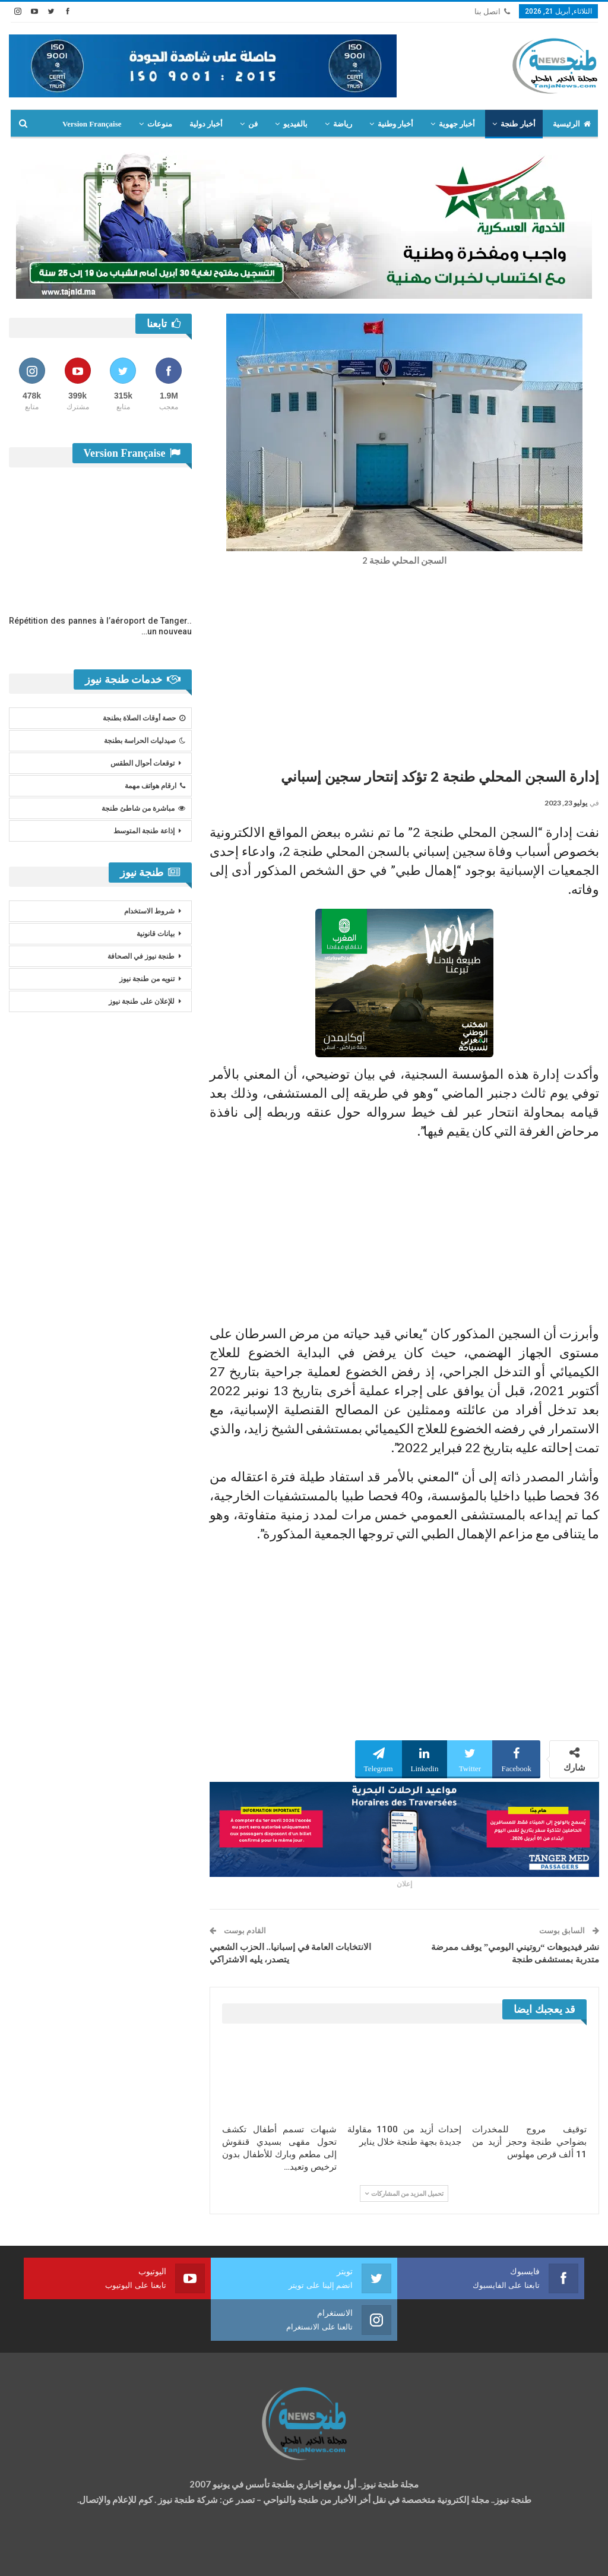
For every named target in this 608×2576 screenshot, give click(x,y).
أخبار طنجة (518, 123)
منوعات (159, 123)
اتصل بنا (492, 11)
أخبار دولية (206, 123)
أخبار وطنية (395, 123)
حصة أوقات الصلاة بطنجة (144, 718)
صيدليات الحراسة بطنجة (144, 741)
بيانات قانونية (156, 934)
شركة (46, 2556)
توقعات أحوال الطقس (142, 763)
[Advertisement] (404, 664)
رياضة (342, 123)
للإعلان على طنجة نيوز (142, 1001)
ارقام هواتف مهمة (155, 786)
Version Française (92, 123)
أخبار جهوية (457, 123)
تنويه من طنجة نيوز (147, 979)
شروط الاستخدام (149, 911)
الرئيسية (572, 123)
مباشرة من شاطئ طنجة (143, 808)
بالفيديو (295, 123)
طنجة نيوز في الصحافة (141, 956)
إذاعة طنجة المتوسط (144, 831)
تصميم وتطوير (104, 2556)
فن (253, 123)
